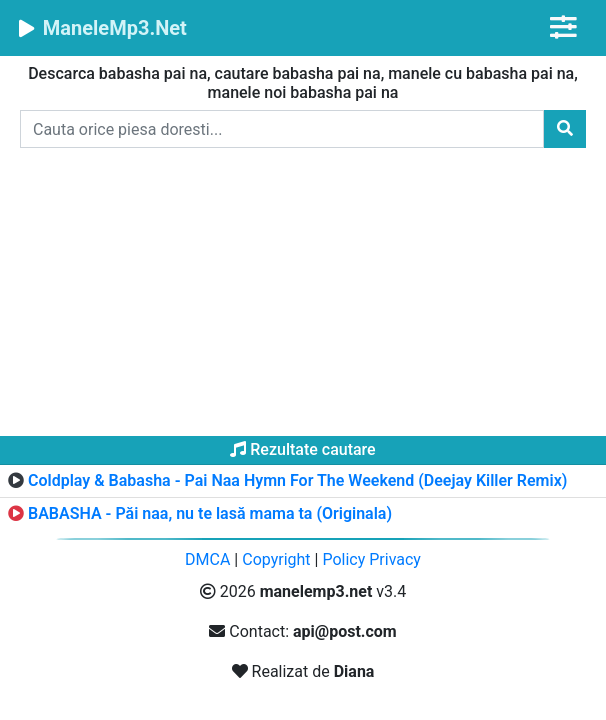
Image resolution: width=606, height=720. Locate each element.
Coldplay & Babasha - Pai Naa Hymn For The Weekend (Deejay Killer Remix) (297, 480)
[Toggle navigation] (563, 27)
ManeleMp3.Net (101, 28)
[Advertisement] (303, 296)
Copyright (276, 559)
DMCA (207, 559)
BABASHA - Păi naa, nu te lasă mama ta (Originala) (210, 513)
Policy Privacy (371, 559)
